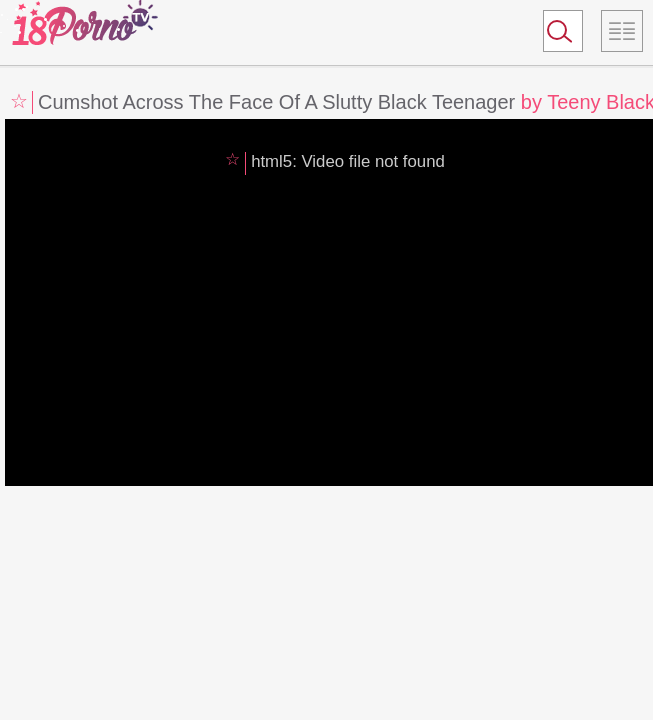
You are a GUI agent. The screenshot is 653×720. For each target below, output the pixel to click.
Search (554, 35)
